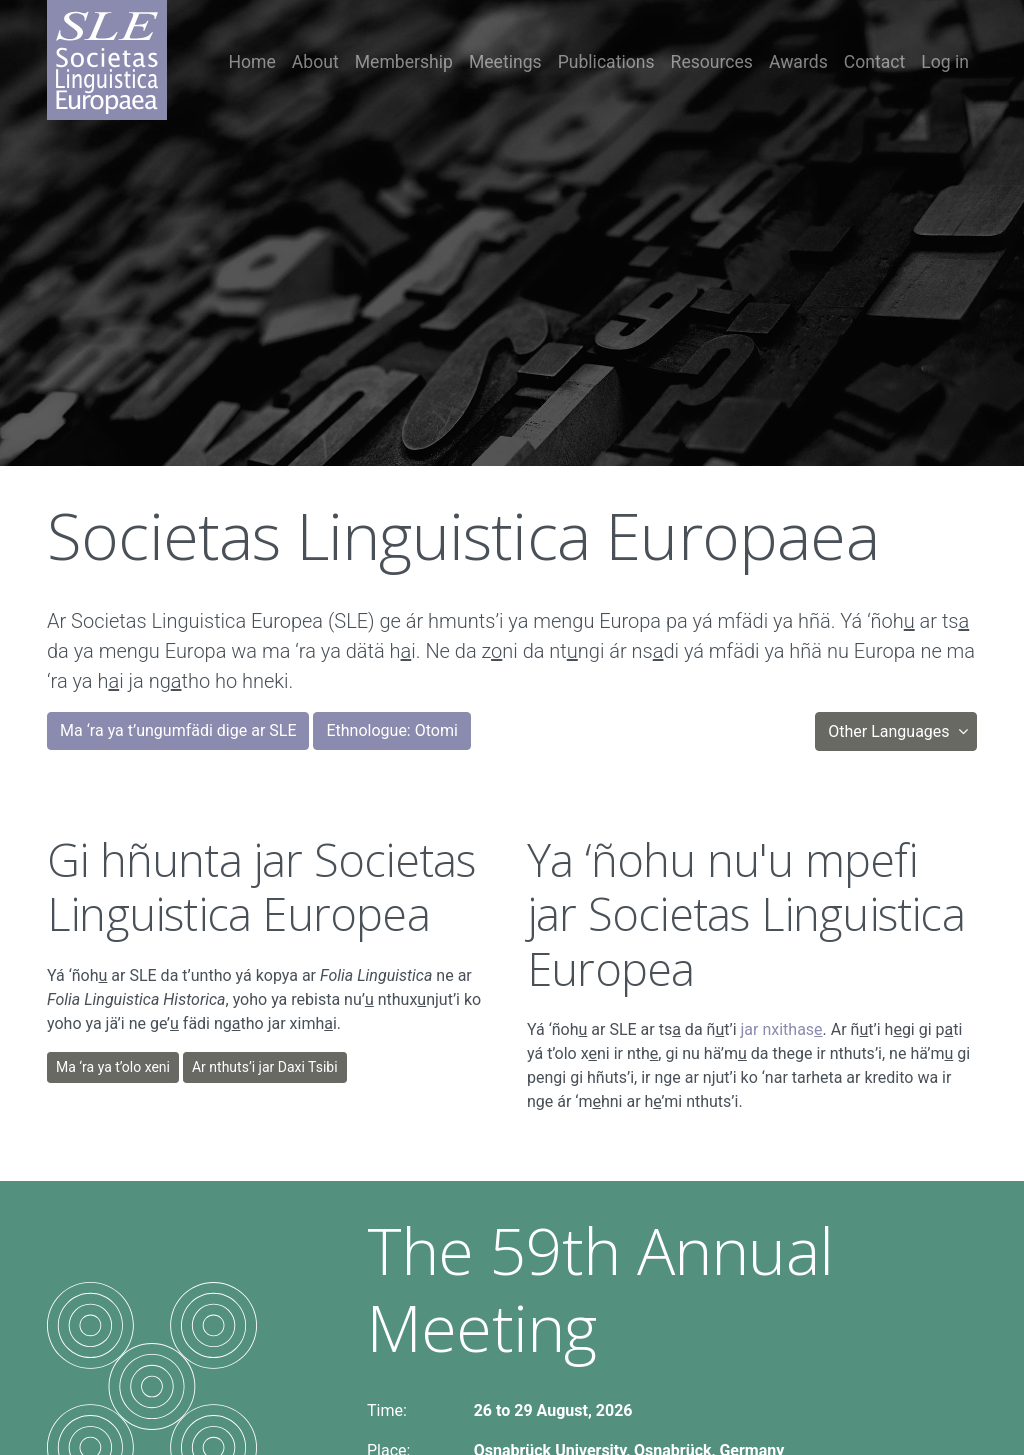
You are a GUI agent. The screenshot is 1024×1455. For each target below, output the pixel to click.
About (315, 62)
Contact (875, 62)
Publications (606, 62)
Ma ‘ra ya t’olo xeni (113, 1067)
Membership (404, 62)
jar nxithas (782, 1029)
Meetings (505, 62)
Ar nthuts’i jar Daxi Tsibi (265, 1067)
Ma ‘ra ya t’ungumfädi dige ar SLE (178, 730)
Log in (945, 62)
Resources (712, 62)
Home (252, 62)
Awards (798, 62)
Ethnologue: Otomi (391, 730)
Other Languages (890, 731)
